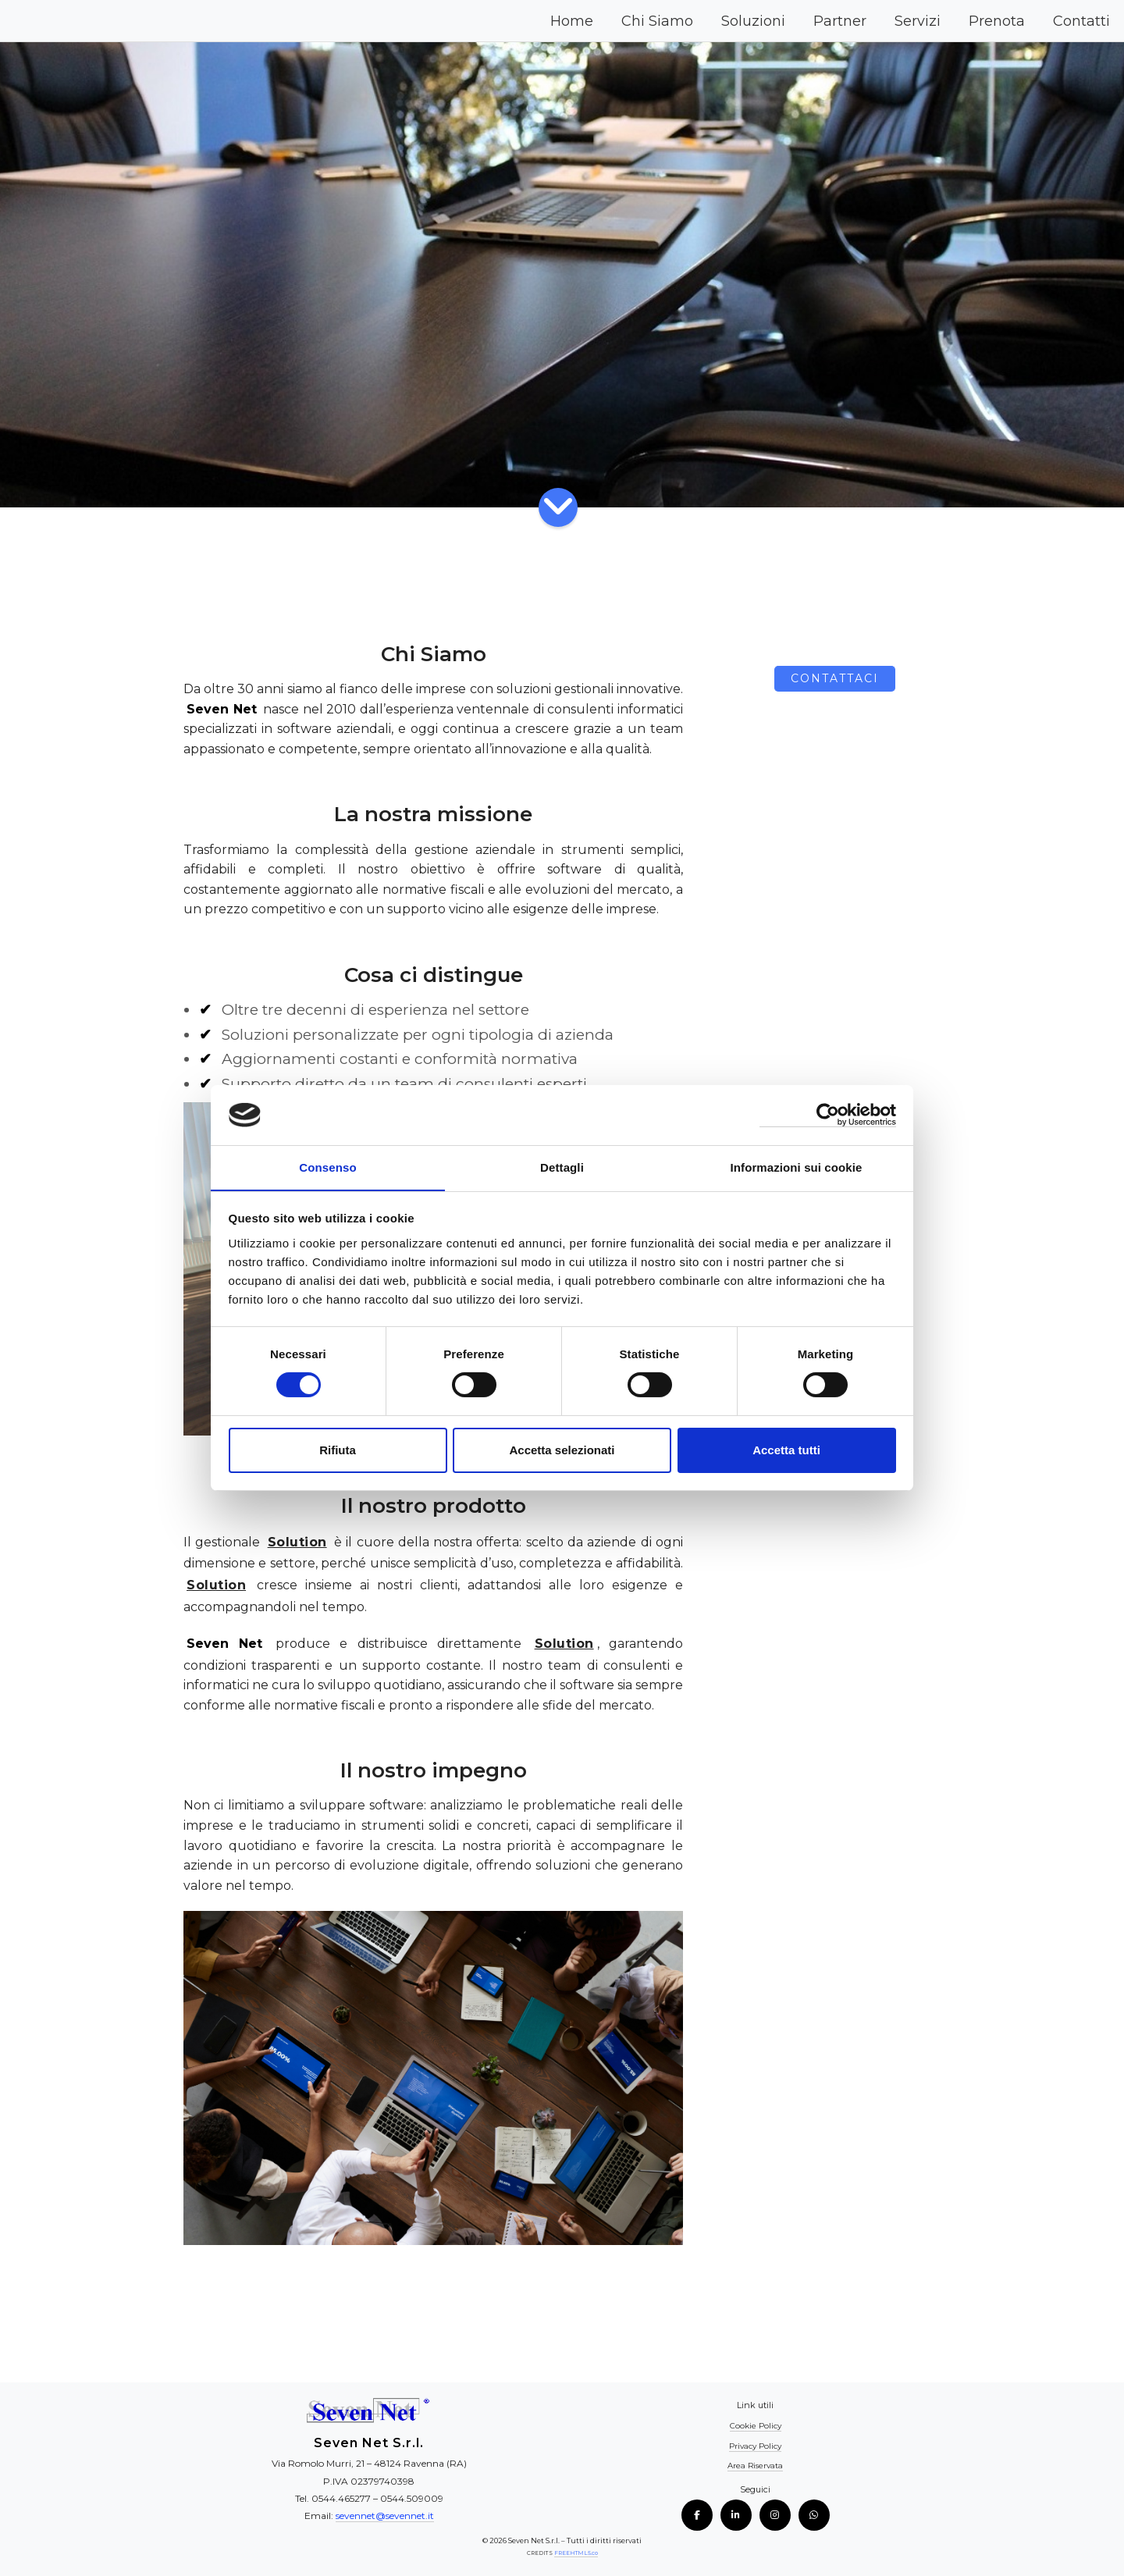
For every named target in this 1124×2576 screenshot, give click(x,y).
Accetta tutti (786, 1450)
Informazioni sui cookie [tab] (797, 1166)
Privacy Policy (755, 2446)
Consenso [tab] (327, 1166)
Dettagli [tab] (562, 1166)
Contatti (1081, 21)
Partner (839, 21)
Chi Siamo (657, 21)
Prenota (997, 21)
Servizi (918, 21)
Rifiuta (337, 1450)
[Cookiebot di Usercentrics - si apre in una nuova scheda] (827, 1114)
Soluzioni (753, 21)
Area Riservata (755, 2465)
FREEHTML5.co (575, 2552)
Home (571, 21)
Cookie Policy (755, 2426)
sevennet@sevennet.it (385, 2515)
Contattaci (835, 678)
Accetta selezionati (561, 1450)
